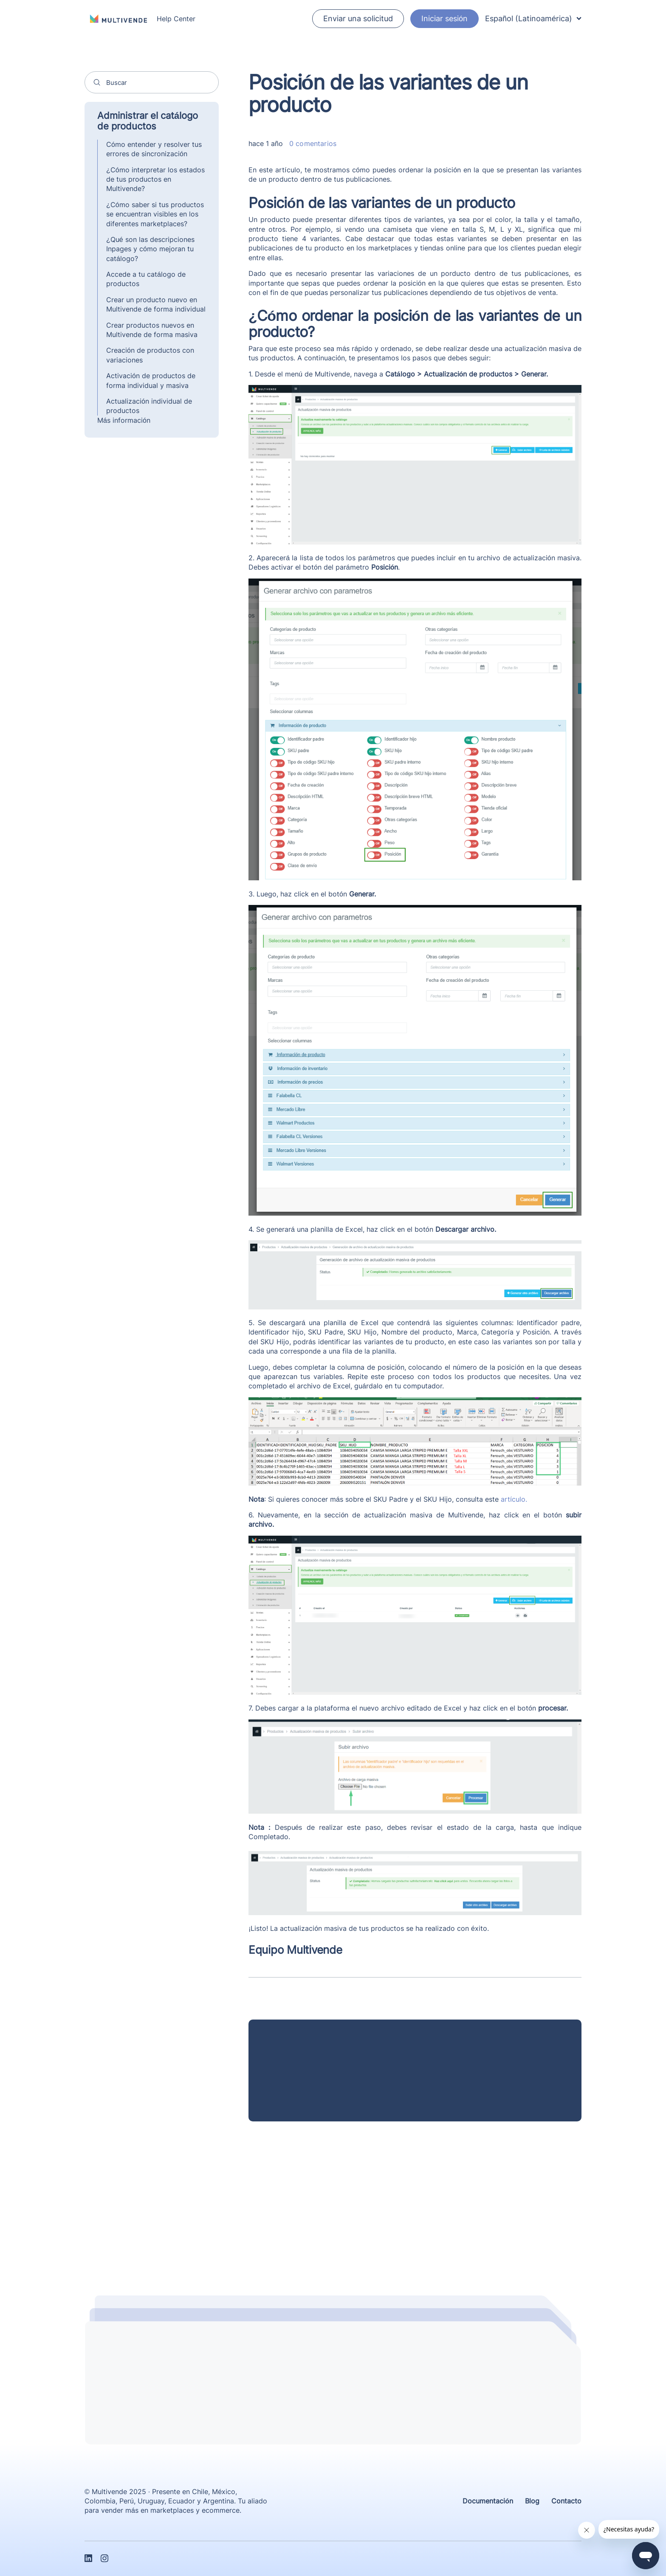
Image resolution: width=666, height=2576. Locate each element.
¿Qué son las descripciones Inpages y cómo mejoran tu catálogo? (150, 249)
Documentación (488, 2501)
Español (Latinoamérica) (533, 18)
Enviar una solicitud (358, 18)
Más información (123, 420)
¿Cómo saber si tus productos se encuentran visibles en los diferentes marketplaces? (155, 214)
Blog (532, 2501)
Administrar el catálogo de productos (147, 120)
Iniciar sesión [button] (444, 18)
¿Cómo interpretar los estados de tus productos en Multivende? (155, 179)
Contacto (566, 2501)
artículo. (514, 1499)
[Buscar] (152, 82)
